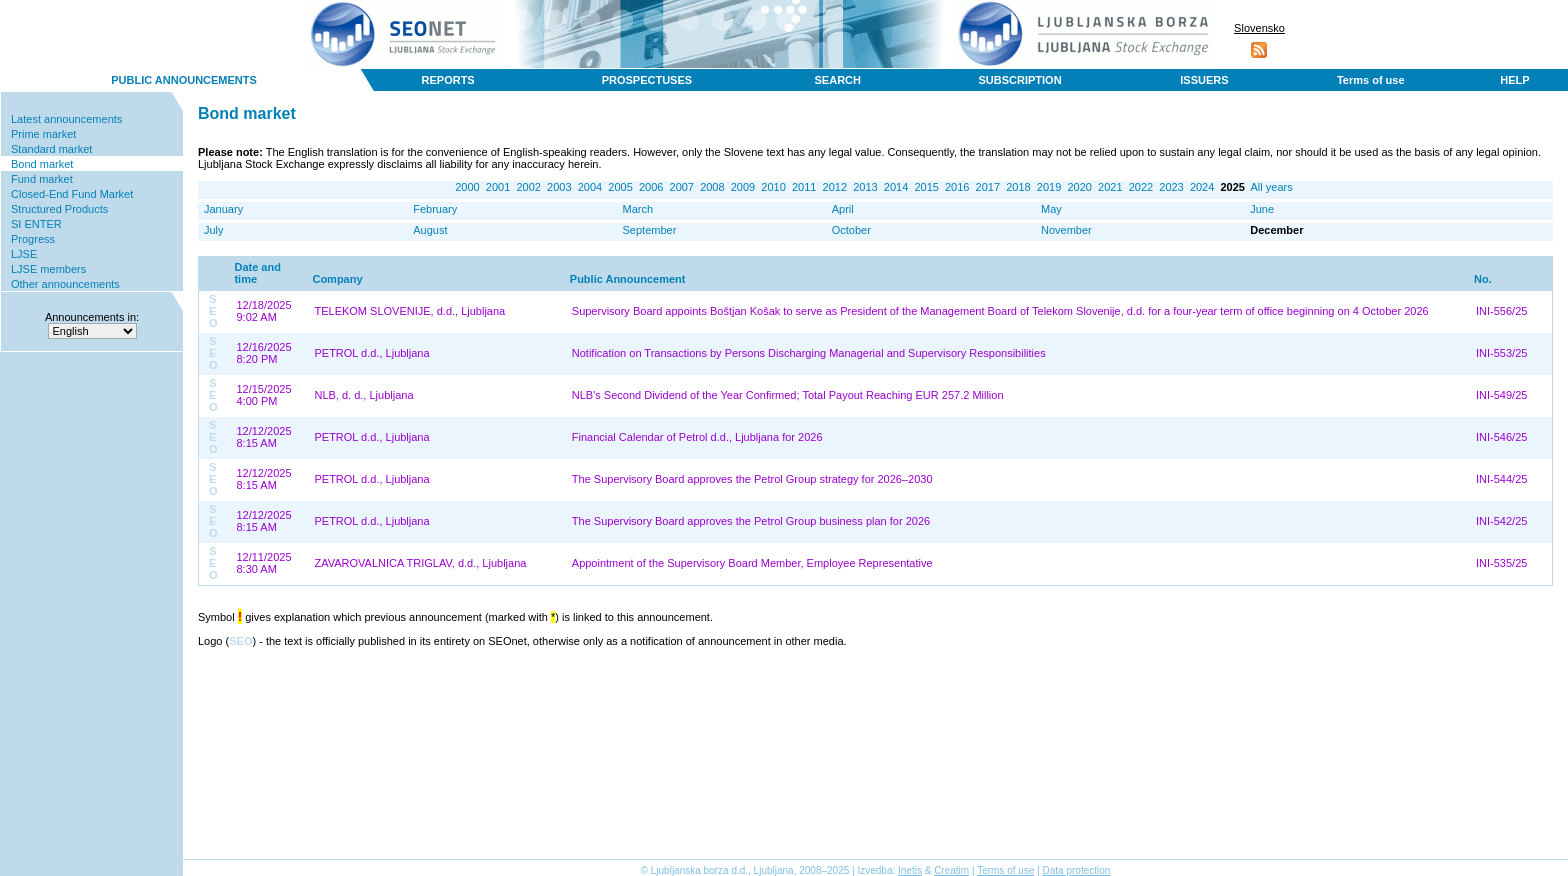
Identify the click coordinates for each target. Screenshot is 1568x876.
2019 (1049, 187)
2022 (1141, 187)
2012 (835, 187)
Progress (33, 239)
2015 (926, 187)
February (435, 209)
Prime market (43, 134)
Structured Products (59, 209)
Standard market (51, 149)
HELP (1514, 80)
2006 (651, 187)
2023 (1171, 187)
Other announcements (65, 284)
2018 (1018, 187)
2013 (865, 187)
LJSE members (48, 269)
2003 (559, 187)
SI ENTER (36, 224)
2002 (528, 187)
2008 (712, 187)
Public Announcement (628, 279)
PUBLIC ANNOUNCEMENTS (184, 80)
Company (337, 279)
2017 (988, 187)
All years (1271, 187)
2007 (682, 187)
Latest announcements (66, 119)
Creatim (951, 870)
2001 (498, 187)
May (1051, 209)
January (223, 209)
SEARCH (838, 80)
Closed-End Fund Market (72, 194)
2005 (620, 187)
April (843, 209)
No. (1483, 279)
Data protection (1077, 870)
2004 (590, 187)
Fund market (42, 179)
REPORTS (448, 80)
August (430, 230)
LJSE (24, 254)
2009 (743, 187)
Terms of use (1371, 80)
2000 (467, 187)
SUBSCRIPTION (1019, 80)
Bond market (42, 164)
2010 (773, 187)
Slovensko (1259, 28)
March (638, 209)
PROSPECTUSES (647, 80)
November (1066, 230)
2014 (896, 187)
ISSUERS (1204, 80)
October (851, 230)
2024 (1202, 187)
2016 (957, 187)
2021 (1110, 187)
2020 (1079, 187)
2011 (804, 187)
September (650, 230)
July (214, 230)
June (1262, 209)
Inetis (910, 870)
